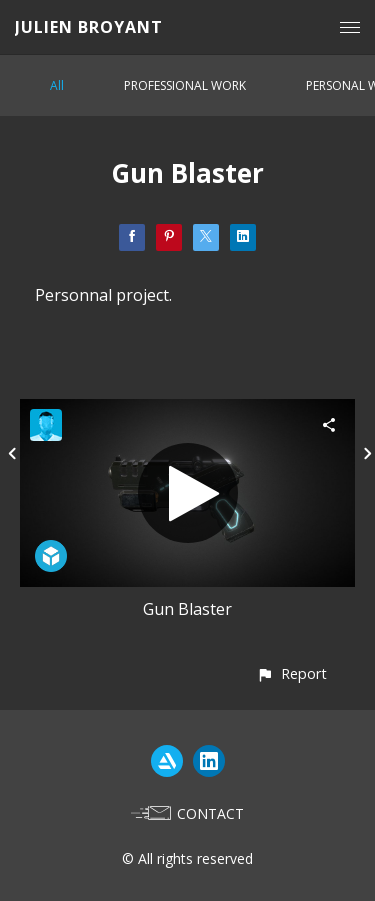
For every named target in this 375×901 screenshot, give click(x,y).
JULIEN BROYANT (89, 27)
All (57, 85)
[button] (291, 673)
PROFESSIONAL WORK (185, 85)
